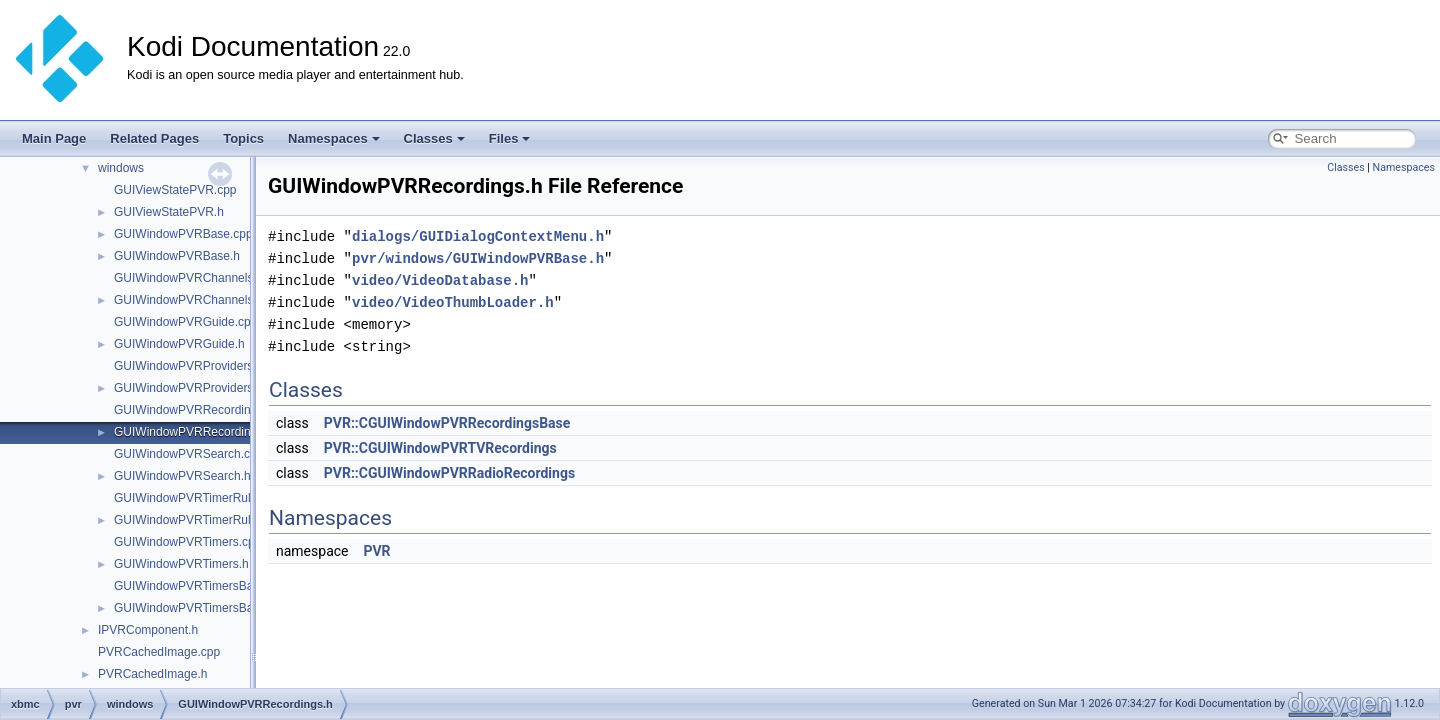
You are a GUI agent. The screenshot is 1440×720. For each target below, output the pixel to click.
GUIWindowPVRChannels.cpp (195, 278)
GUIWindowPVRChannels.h (188, 300)
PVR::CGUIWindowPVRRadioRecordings (449, 473)
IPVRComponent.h (148, 630)
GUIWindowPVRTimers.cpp (187, 542)
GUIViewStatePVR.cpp (175, 190)
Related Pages (154, 138)
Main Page (54, 138)
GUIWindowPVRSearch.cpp (188, 454)
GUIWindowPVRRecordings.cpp (200, 410)
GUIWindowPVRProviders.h (188, 388)
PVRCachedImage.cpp (159, 652)
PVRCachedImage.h (152, 674)
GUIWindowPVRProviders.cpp (195, 366)
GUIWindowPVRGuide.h (179, 344)
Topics (243, 138)
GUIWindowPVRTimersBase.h (195, 608)
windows (121, 168)
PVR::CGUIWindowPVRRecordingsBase (447, 423)
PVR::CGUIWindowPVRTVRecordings (440, 448)
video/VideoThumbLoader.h (453, 302)
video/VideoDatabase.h (440, 280)
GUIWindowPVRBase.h (177, 256)
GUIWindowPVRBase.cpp (183, 234)
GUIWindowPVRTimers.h (181, 564)
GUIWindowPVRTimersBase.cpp (201, 586)
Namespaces (334, 138)
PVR (376, 551)
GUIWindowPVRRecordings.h (193, 432)
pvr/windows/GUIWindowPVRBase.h (478, 258)
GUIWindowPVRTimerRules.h (193, 520)
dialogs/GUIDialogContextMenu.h (478, 236)
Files (510, 138)
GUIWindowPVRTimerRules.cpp (200, 498)
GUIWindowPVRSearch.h (182, 476)
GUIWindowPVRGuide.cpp (185, 322)
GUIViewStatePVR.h (169, 212)
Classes (434, 138)
